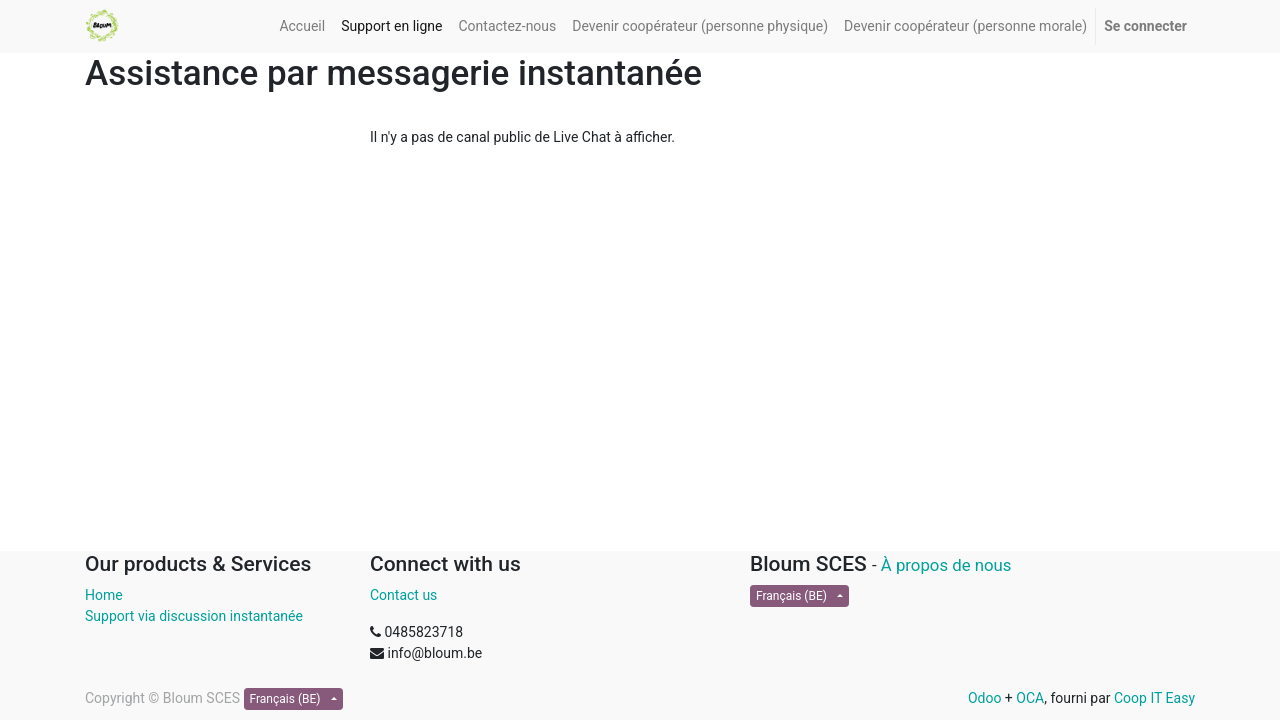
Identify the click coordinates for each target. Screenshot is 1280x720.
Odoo (985, 698)
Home (104, 595)
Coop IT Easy (1154, 698)
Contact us (403, 595)
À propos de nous (946, 565)
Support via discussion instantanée (194, 616)
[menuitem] (302, 26)
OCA (1030, 698)
